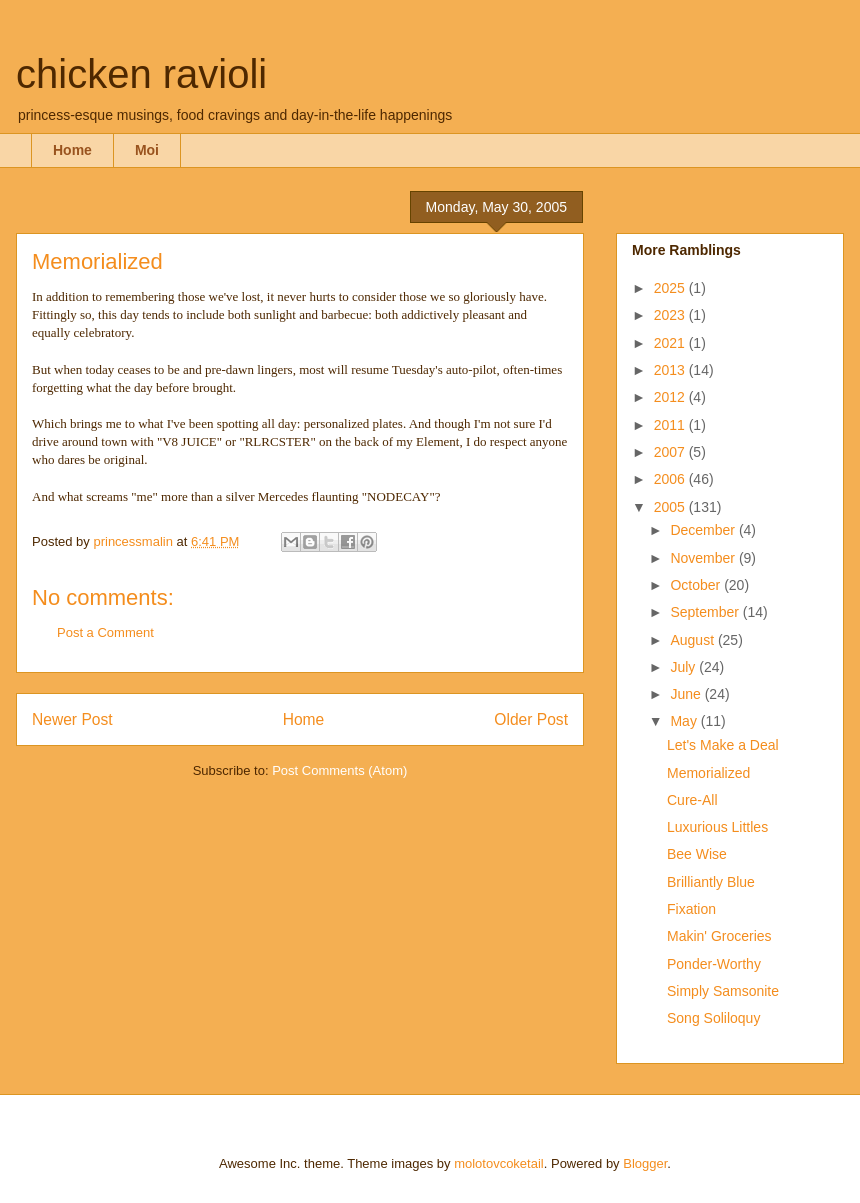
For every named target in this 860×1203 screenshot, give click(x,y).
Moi (147, 150)
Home (72, 150)
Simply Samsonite (723, 991)
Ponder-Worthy (714, 964)
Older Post (531, 719)
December (704, 530)
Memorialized (708, 773)
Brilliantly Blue (711, 882)
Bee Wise (697, 854)
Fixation (691, 909)
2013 (671, 370)
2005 (671, 507)
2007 (671, 452)
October (697, 585)
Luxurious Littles (717, 827)
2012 (671, 397)
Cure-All (692, 800)
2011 (671, 425)
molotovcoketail (499, 1163)
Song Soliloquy (713, 1018)
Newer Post (72, 719)
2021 (671, 343)
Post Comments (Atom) (339, 770)
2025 (671, 288)
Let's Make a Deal (723, 745)
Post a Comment (105, 632)
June (687, 694)
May (685, 721)
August (693, 640)
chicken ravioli (141, 74)
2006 (671, 479)
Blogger (645, 1163)
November (704, 558)
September (706, 612)
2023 (671, 315)
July (684, 667)
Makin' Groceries (719, 936)
